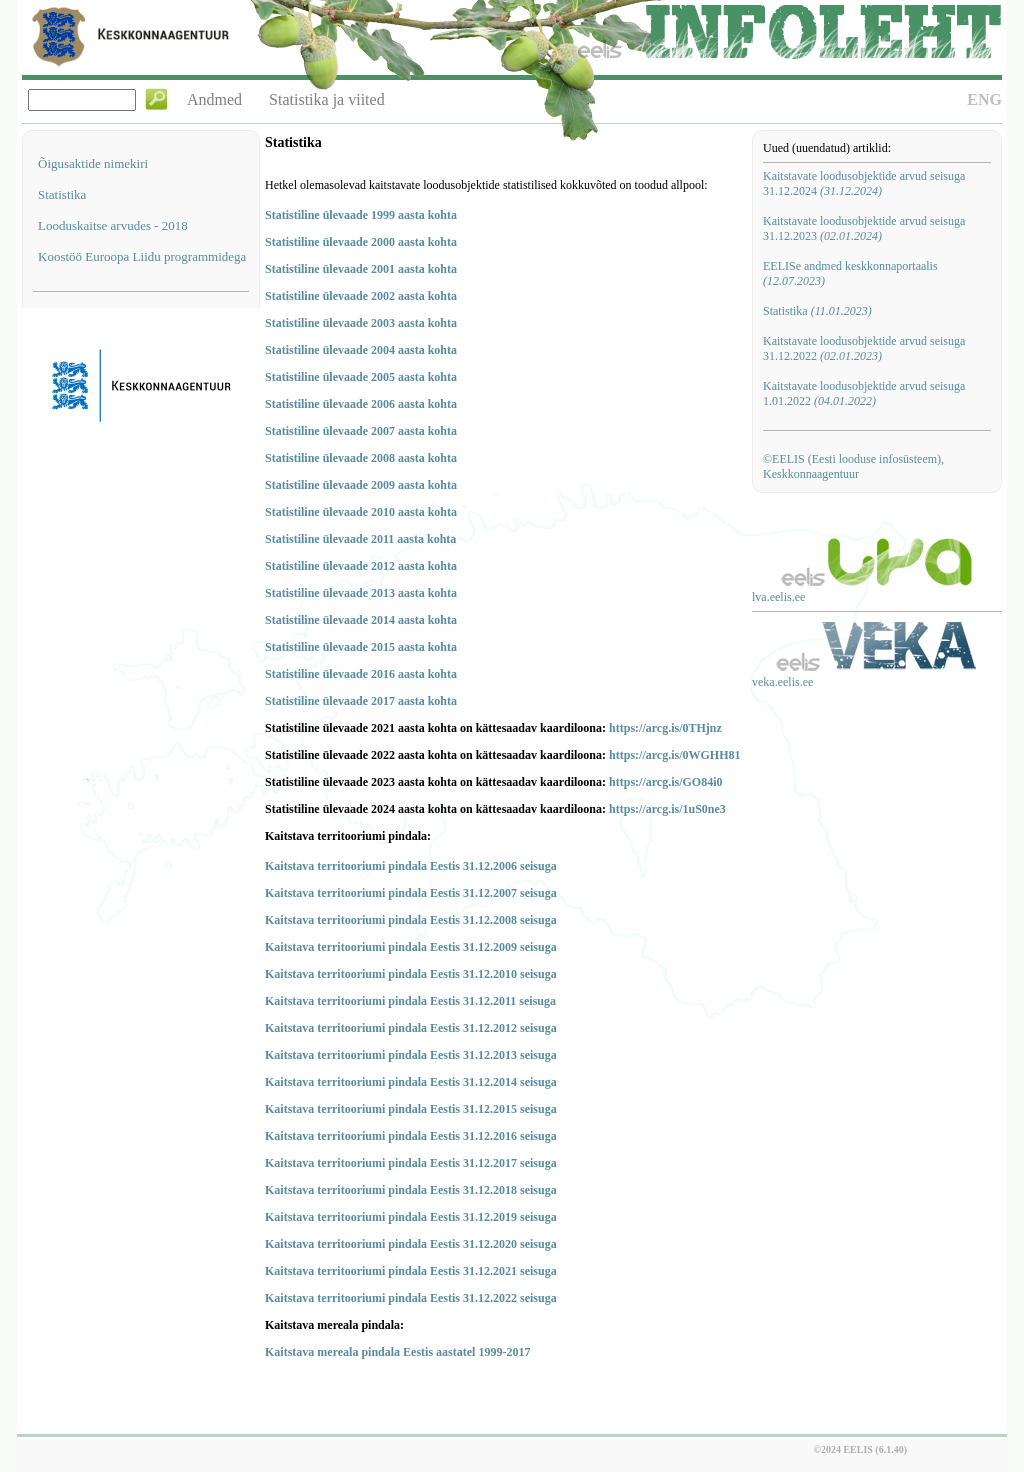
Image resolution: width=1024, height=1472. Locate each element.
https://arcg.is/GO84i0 (665, 782)
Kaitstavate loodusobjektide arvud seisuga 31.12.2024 (864, 183)
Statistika (62, 194)
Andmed (214, 99)
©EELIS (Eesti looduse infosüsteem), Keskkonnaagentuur (853, 466)
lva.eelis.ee (778, 597)
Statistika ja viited (327, 99)
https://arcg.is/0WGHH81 (674, 755)
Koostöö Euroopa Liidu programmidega (142, 256)
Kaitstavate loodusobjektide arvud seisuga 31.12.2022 (864, 348)
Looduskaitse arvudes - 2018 (113, 225)
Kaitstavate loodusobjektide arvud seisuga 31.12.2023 (864, 228)
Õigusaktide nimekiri (93, 163)
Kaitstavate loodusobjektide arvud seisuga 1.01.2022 (864, 393)
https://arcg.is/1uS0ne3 (667, 809)
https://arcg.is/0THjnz (665, 728)
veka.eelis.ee (782, 682)
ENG (984, 99)
